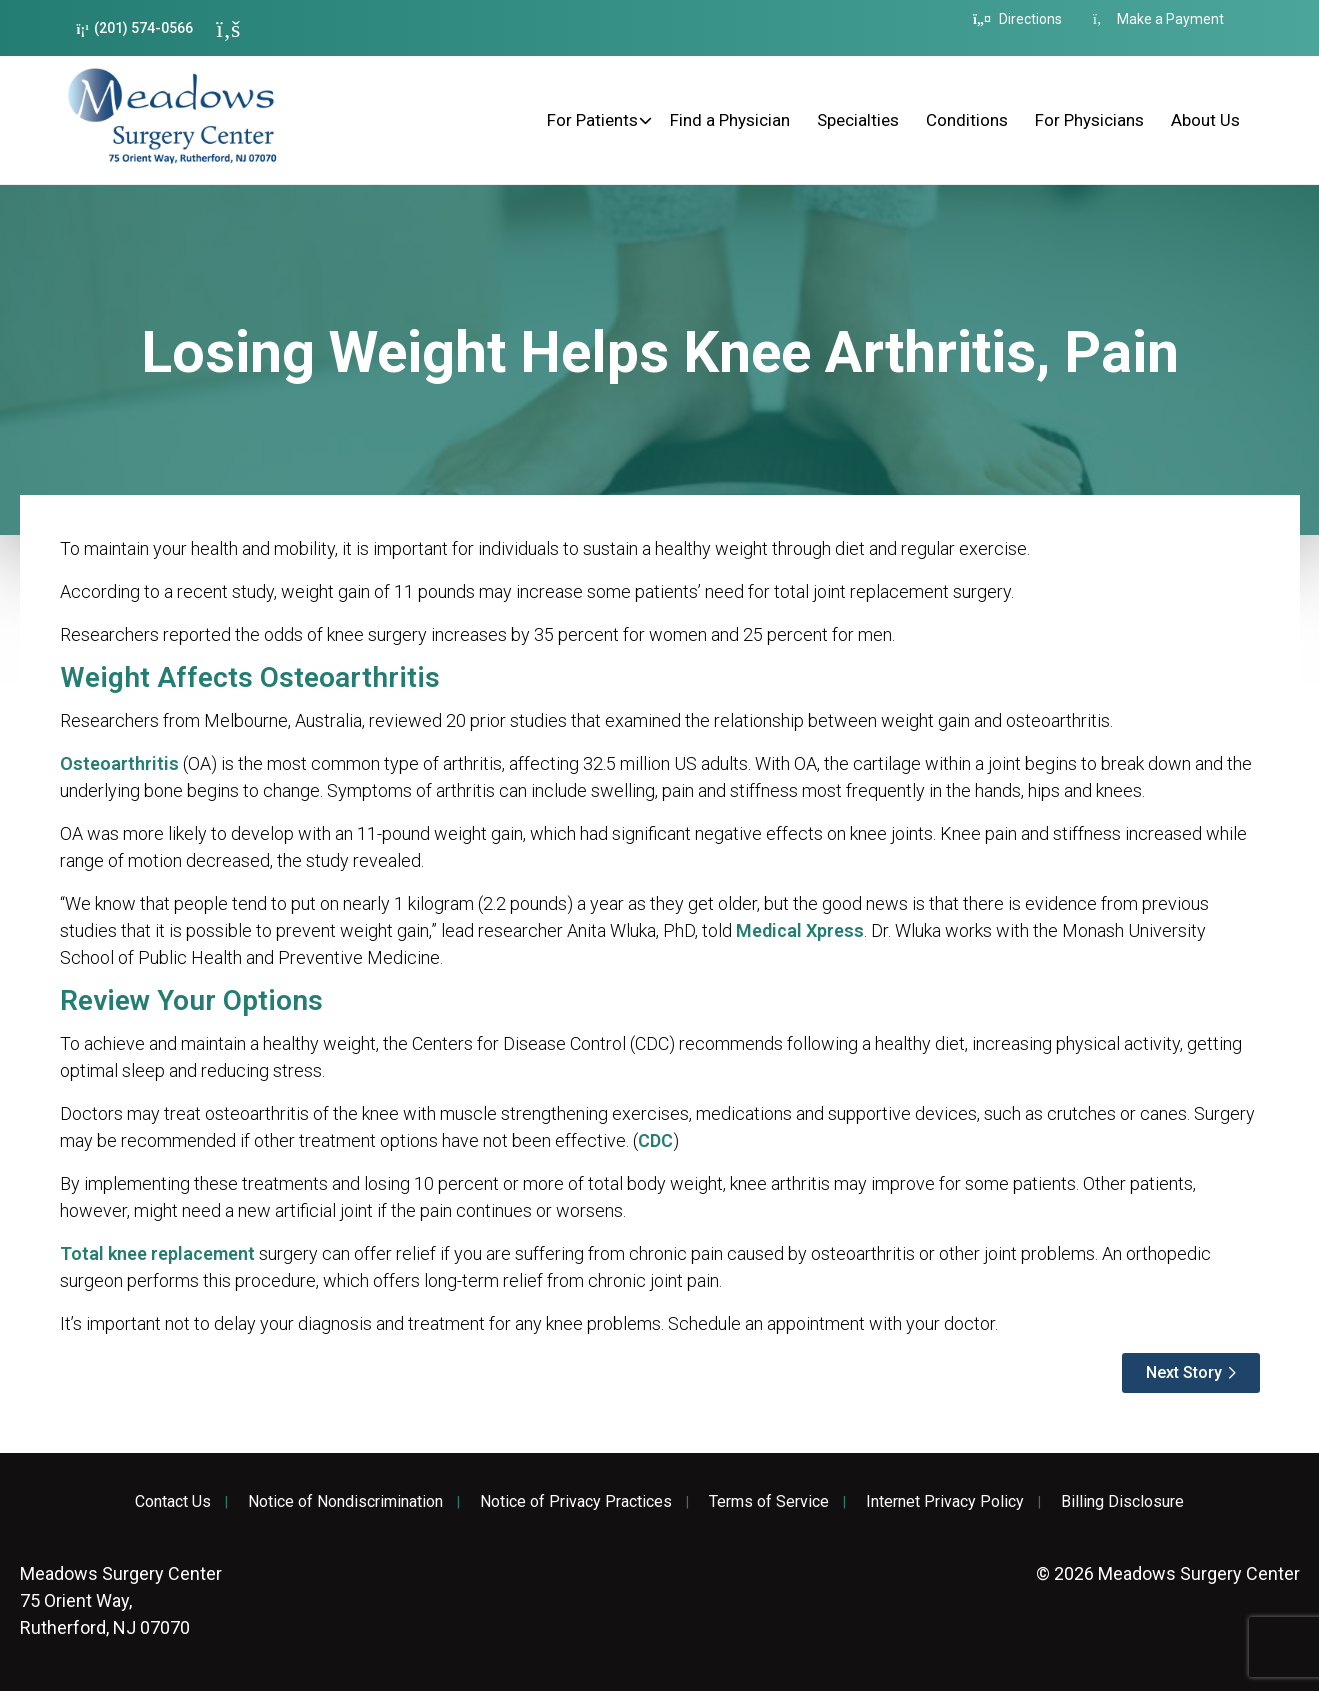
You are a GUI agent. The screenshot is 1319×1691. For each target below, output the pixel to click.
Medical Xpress (800, 930)
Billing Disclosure (1122, 1502)
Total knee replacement (157, 1253)
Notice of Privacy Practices (576, 1502)
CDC (655, 1140)
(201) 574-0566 (135, 28)
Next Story (1184, 1372)
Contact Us (173, 1502)
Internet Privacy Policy (945, 1502)
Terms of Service (769, 1502)
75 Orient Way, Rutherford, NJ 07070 (121, 1600)
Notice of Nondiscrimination (345, 1502)
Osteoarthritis (119, 763)
